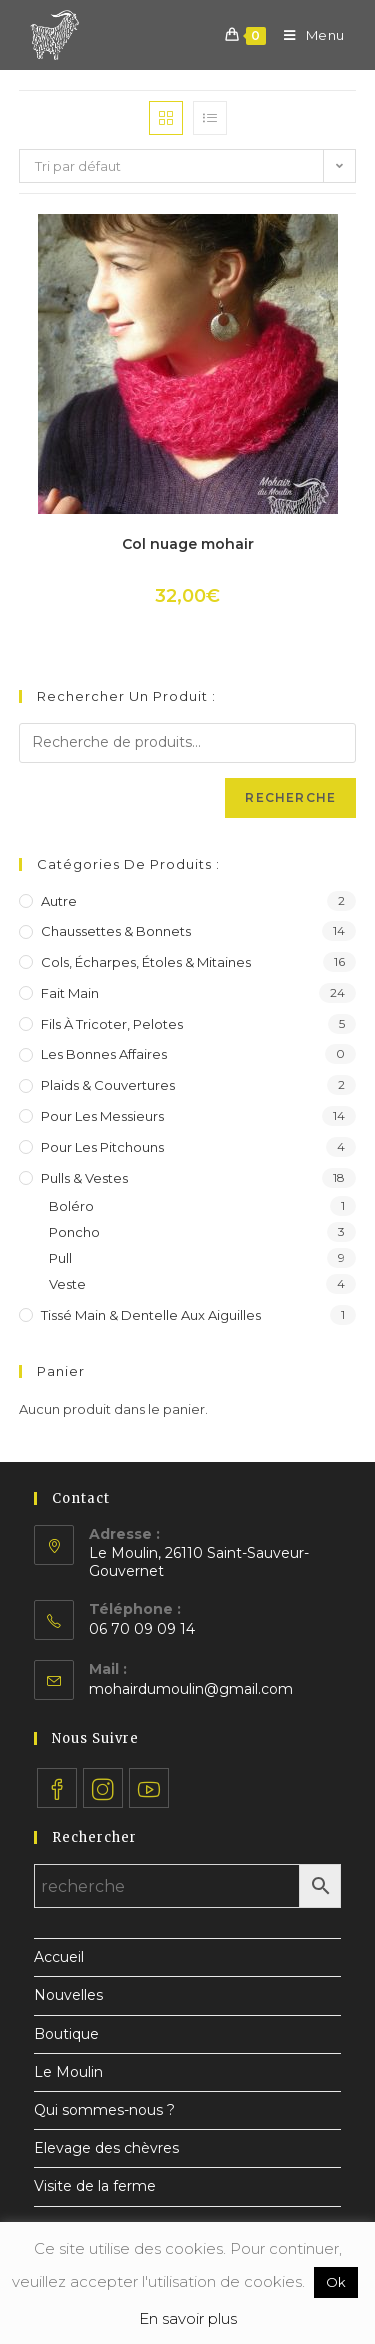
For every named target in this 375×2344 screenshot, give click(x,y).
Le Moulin (68, 2072)
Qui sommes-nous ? (104, 2110)
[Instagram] (103, 1788)
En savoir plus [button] (188, 2318)
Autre (59, 901)
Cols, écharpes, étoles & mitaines (146, 962)
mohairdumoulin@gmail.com (191, 1689)
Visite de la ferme (95, 2186)
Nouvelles (68, 1995)
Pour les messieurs (102, 1116)
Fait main (70, 993)
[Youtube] (149, 1788)
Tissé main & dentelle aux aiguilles (151, 1315)
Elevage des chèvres (106, 2148)
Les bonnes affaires (104, 1054)
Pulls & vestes (84, 1178)
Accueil (59, 1957)
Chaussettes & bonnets (116, 931)
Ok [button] (336, 2282)
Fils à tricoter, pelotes (112, 1024)
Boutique (66, 2034)
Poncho (74, 1232)
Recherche (290, 797)
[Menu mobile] (307, 35)
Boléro (71, 1206)
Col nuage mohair (188, 544)
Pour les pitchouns (102, 1147)
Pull (60, 1258)
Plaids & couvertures (108, 1085)
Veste (67, 1284)
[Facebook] (57, 1788)
